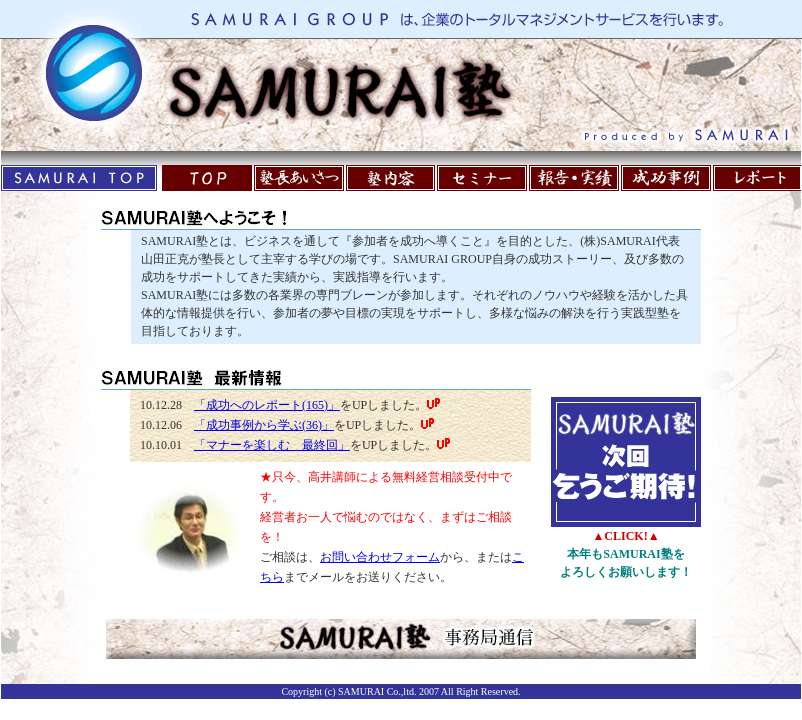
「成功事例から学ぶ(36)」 (264, 425)
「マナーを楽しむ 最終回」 (272, 445)
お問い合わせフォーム (380, 557)
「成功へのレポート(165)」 (267, 405)
